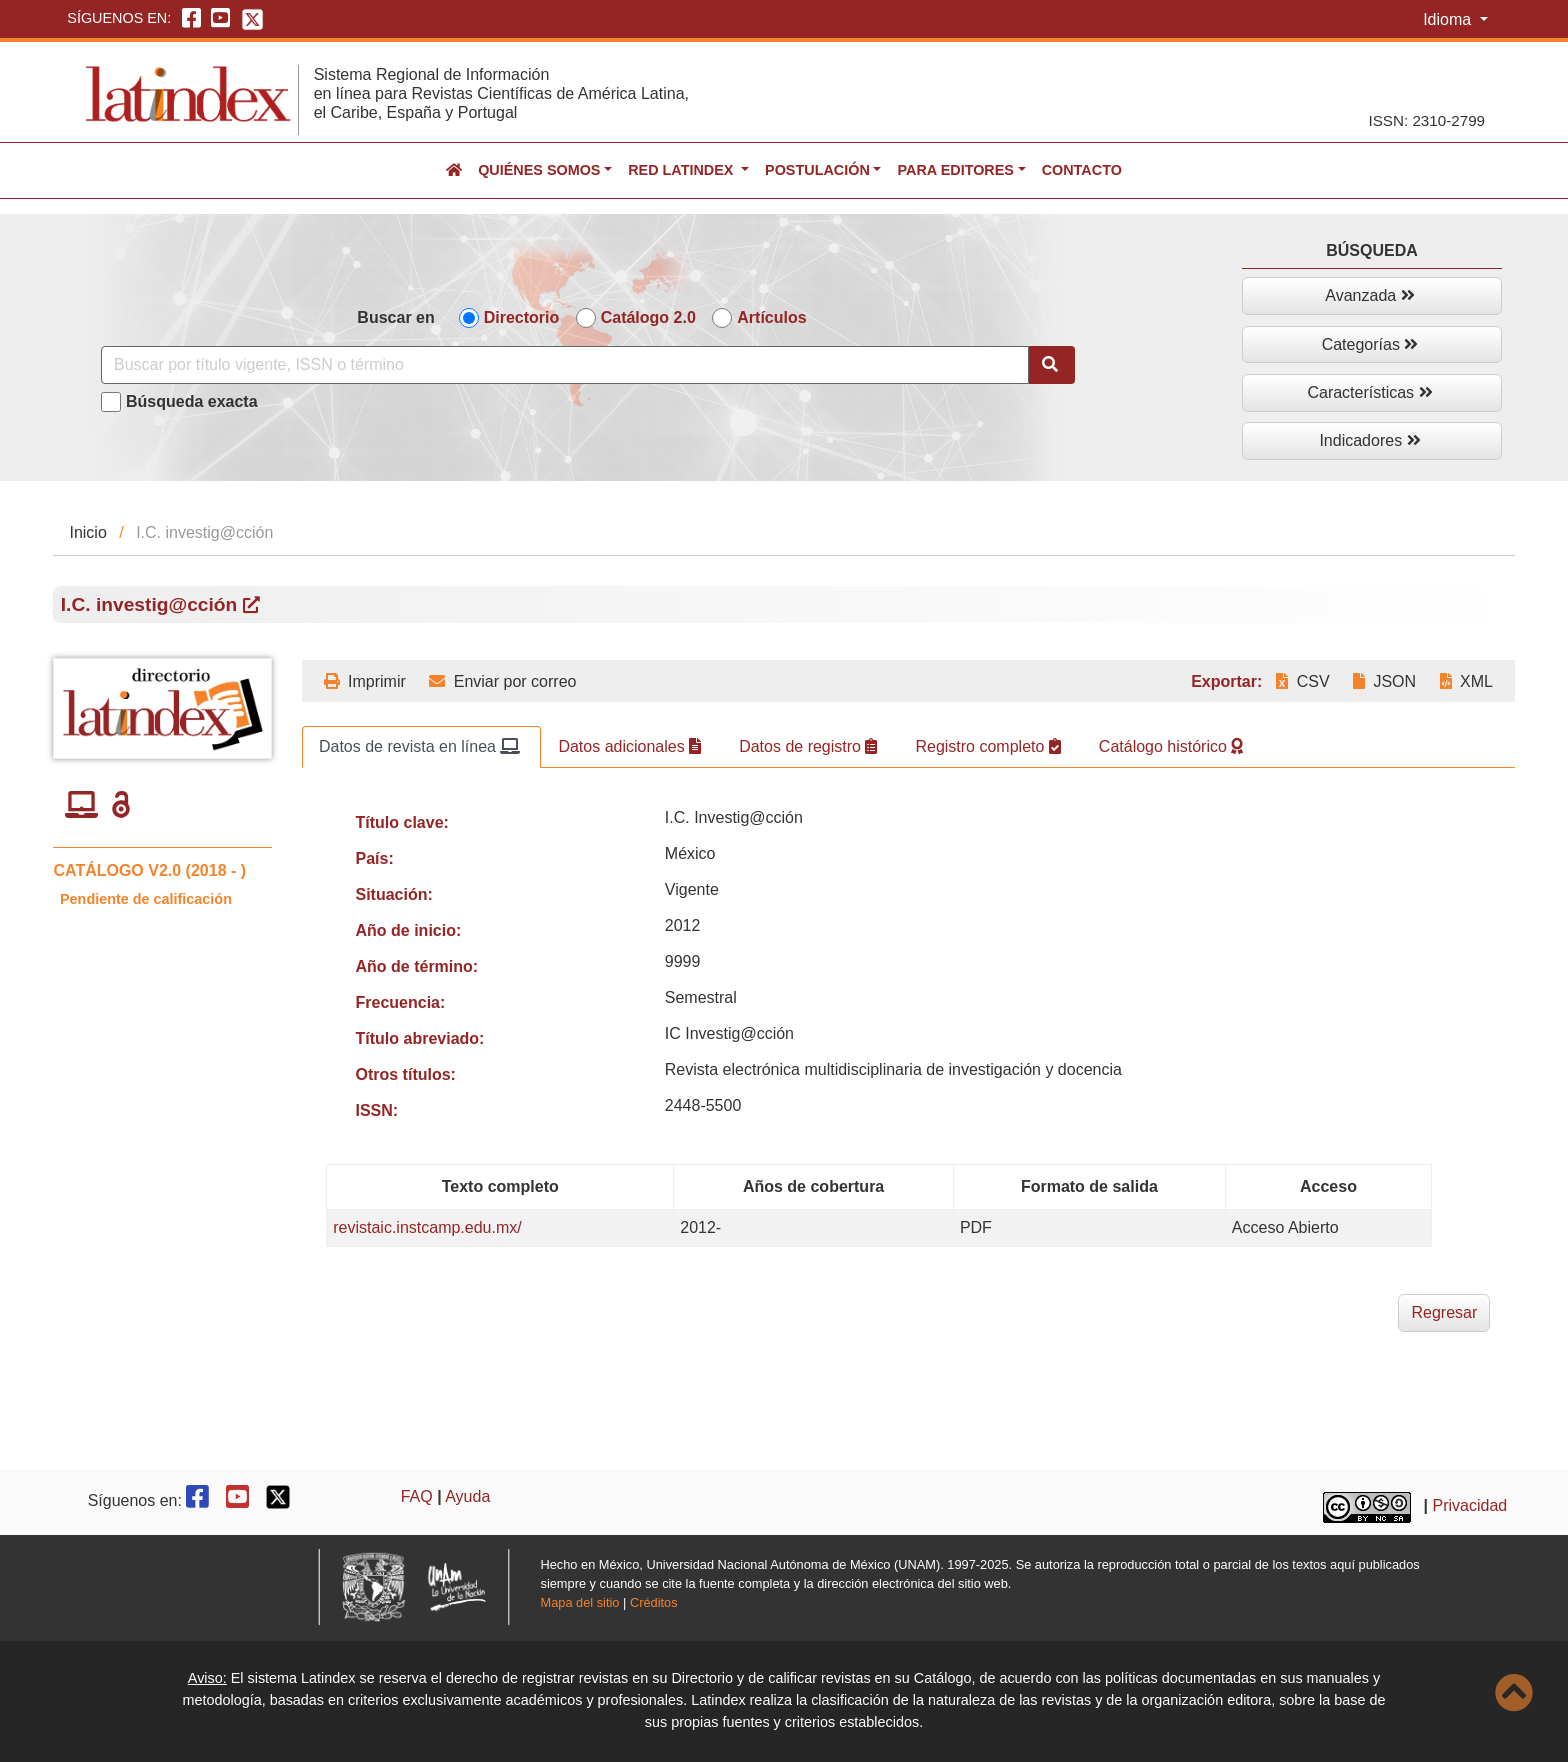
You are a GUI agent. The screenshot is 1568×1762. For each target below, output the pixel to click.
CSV (1302, 681)
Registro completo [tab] (987, 746)
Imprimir (365, 681)
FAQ (417, 1496)
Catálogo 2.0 (648, 317)
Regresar (1444, 1312)
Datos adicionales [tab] (629, 746)
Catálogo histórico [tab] (1171, 746)
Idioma (1449, 19)
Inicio (87, 532)
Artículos (771, 317)
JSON (1384, 681)
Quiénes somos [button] (539, 170)
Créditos (654, 1602)
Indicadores (1369, 440)
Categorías (1370, 344)
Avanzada (1369, 295)
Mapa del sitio (580, 1602)
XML (1466, 681)
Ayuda (467, 1496)
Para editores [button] (955, 170)
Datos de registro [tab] (808, 746)
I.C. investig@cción (160, 604)
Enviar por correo (502, 681)
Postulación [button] (817, 170)
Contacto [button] (1082, 170)
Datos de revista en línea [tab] (419, 746)
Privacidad (1470, 1505)
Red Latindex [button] (682, 170)
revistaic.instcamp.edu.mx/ (427, 1227)
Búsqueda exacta (192, 401)
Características (1369, 392)
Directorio (522, 317)
